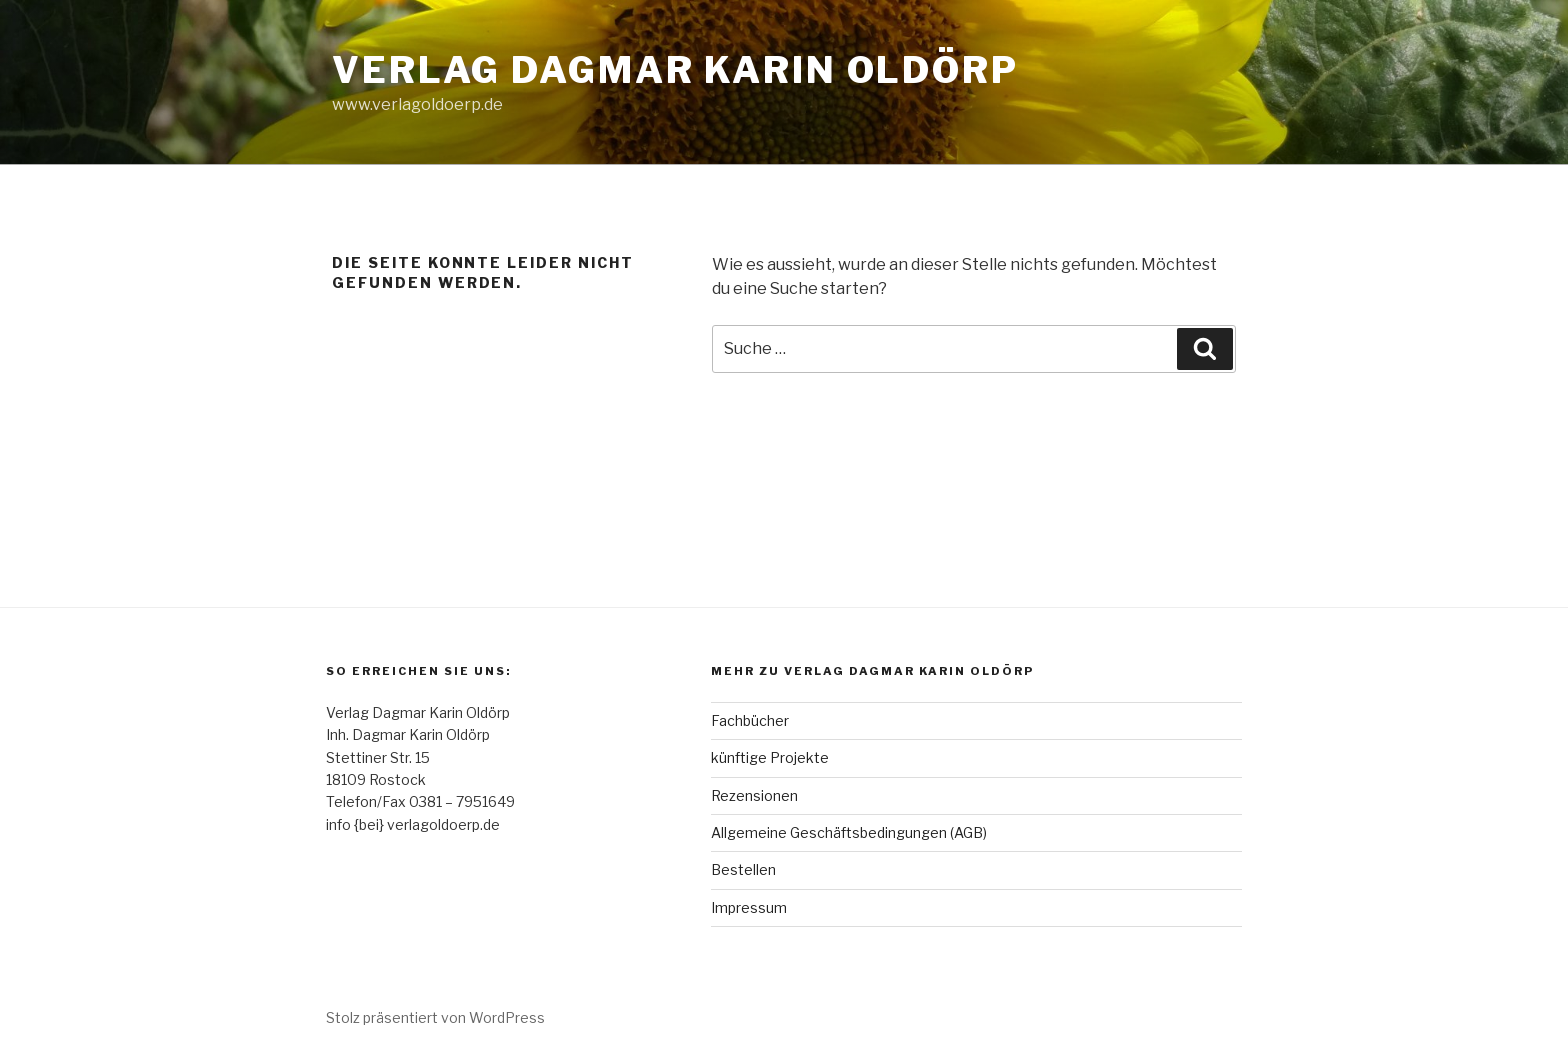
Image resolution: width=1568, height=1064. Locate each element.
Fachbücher (750, 720)
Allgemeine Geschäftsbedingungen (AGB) (849, 832)
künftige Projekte (770, 757)
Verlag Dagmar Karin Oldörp (675, 70)
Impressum (749, 907)
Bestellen (743, 869)
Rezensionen (754, 795)
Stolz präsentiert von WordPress (435, 1017)
